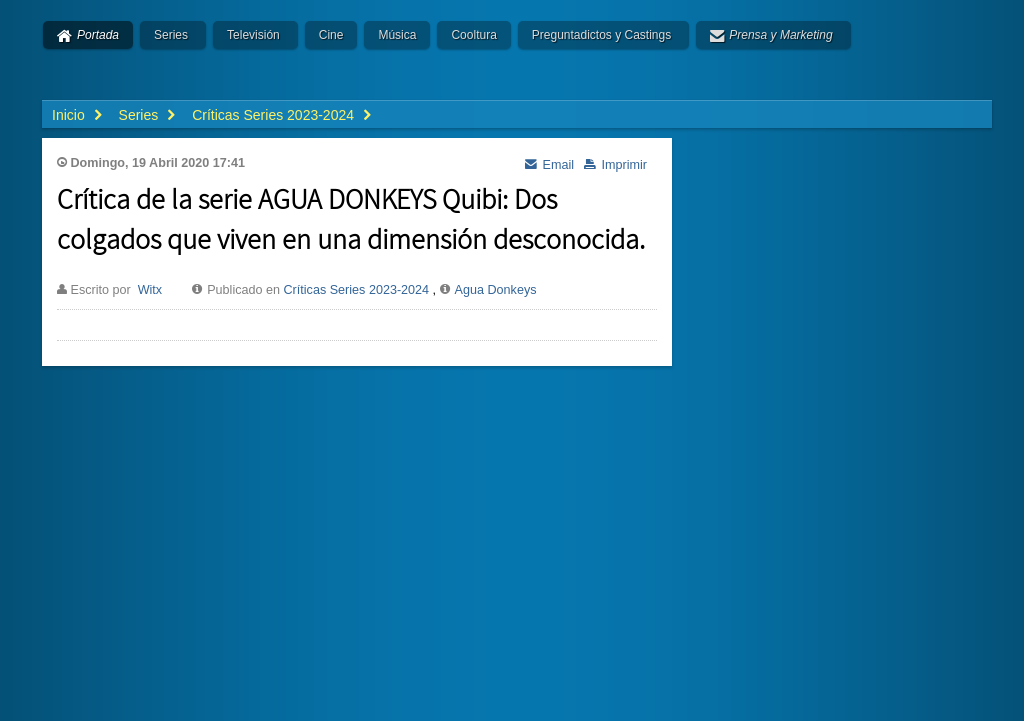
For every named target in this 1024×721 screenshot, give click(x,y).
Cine (331, 35)
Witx (150, 290)
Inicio (68, 115)
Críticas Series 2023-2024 (357, 290)
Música (397, 35)
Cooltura (473, 35)
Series (171, 35)
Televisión (253, 35)
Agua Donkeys (496, 290)
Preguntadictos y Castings (601, 35)
